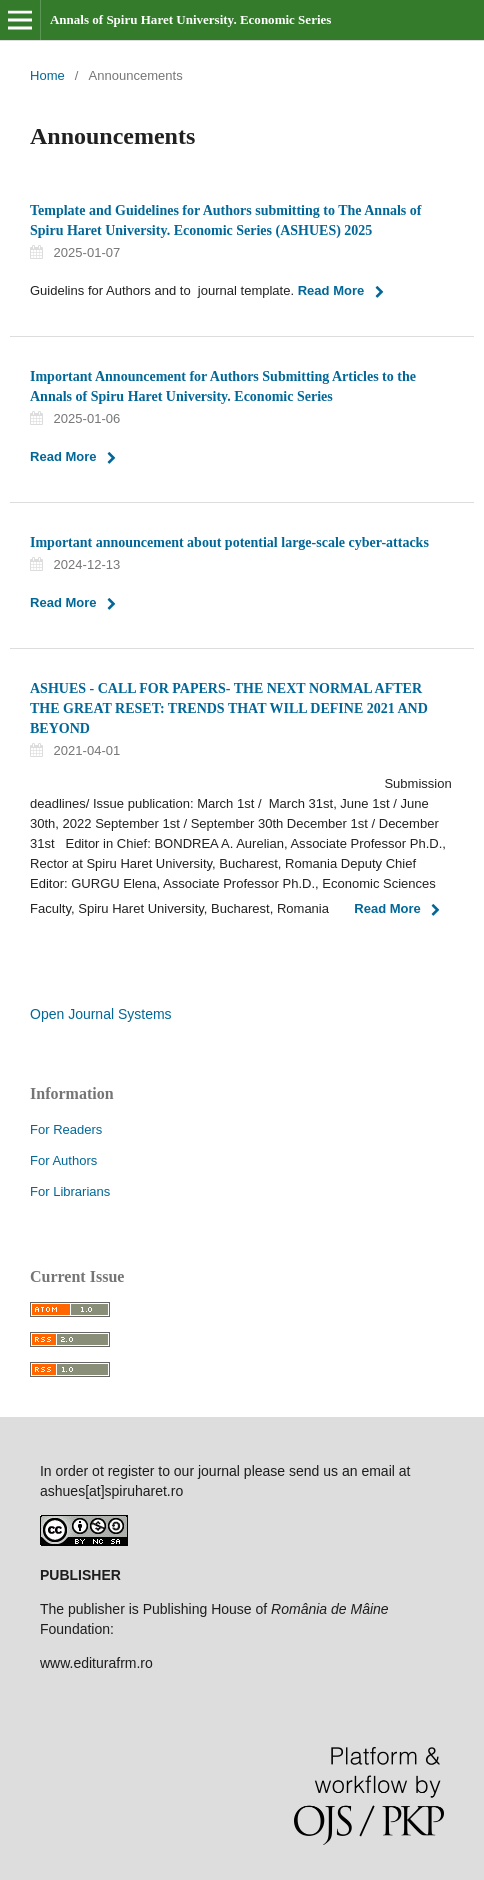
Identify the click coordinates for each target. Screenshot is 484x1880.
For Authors (63, 1160)
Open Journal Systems (101, 1014)
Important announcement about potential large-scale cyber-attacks (229, 542)
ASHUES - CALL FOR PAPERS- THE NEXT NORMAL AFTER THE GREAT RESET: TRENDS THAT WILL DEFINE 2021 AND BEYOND (229, 708)
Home (47, 75)
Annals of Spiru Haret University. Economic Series (190, 19)
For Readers (66, 1129)
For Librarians (70, 1191)
